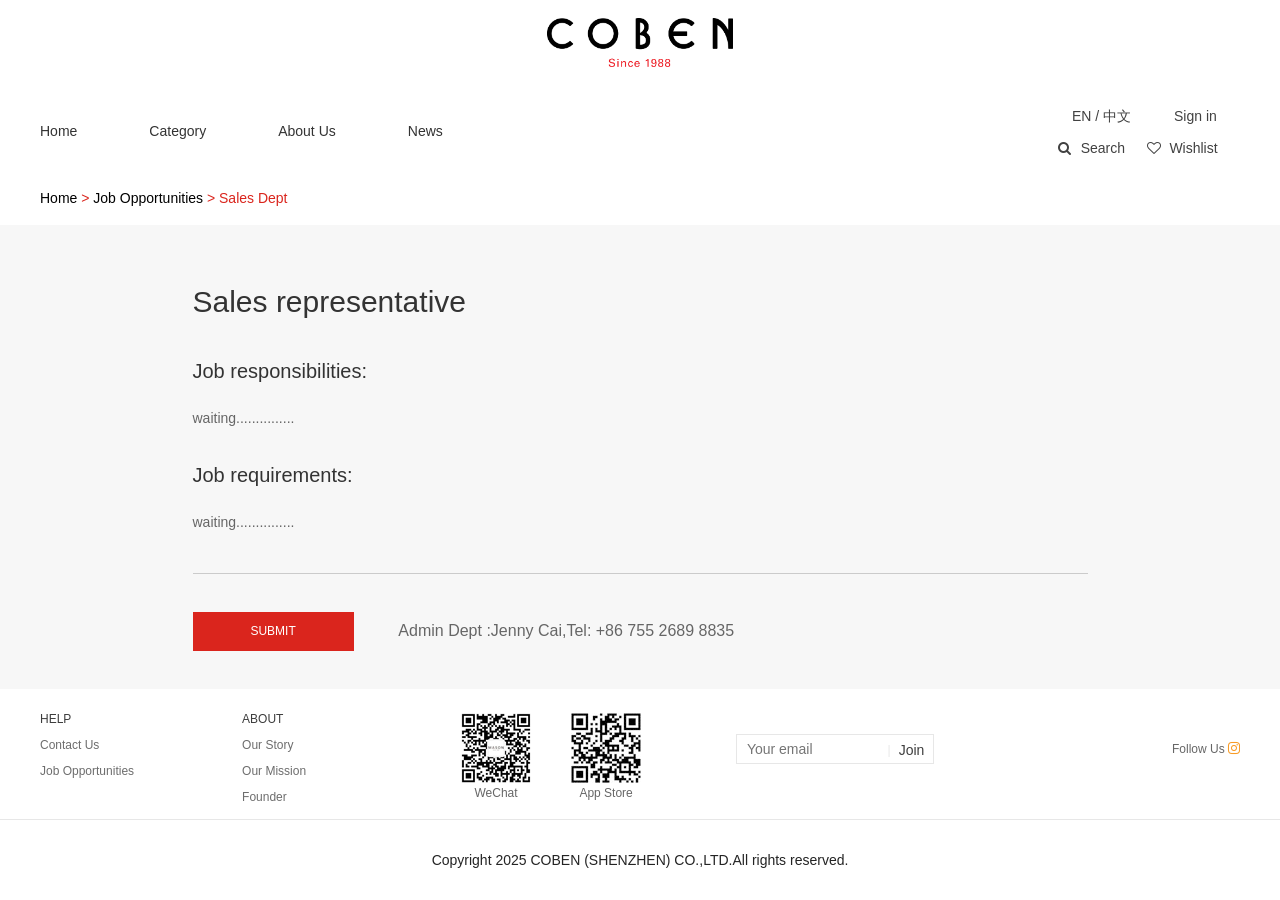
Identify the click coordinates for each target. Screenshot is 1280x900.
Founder (264, 797)
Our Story (267, 745)
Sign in (1195, 116)
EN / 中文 (1101, 116)
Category (177, 131)
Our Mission (274, 771)
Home (58, 131)
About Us (307, 131)
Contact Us (69, 745)
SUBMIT (272, 631)
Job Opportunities (148, 198)
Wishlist (1182, 148)
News (425, 131)
